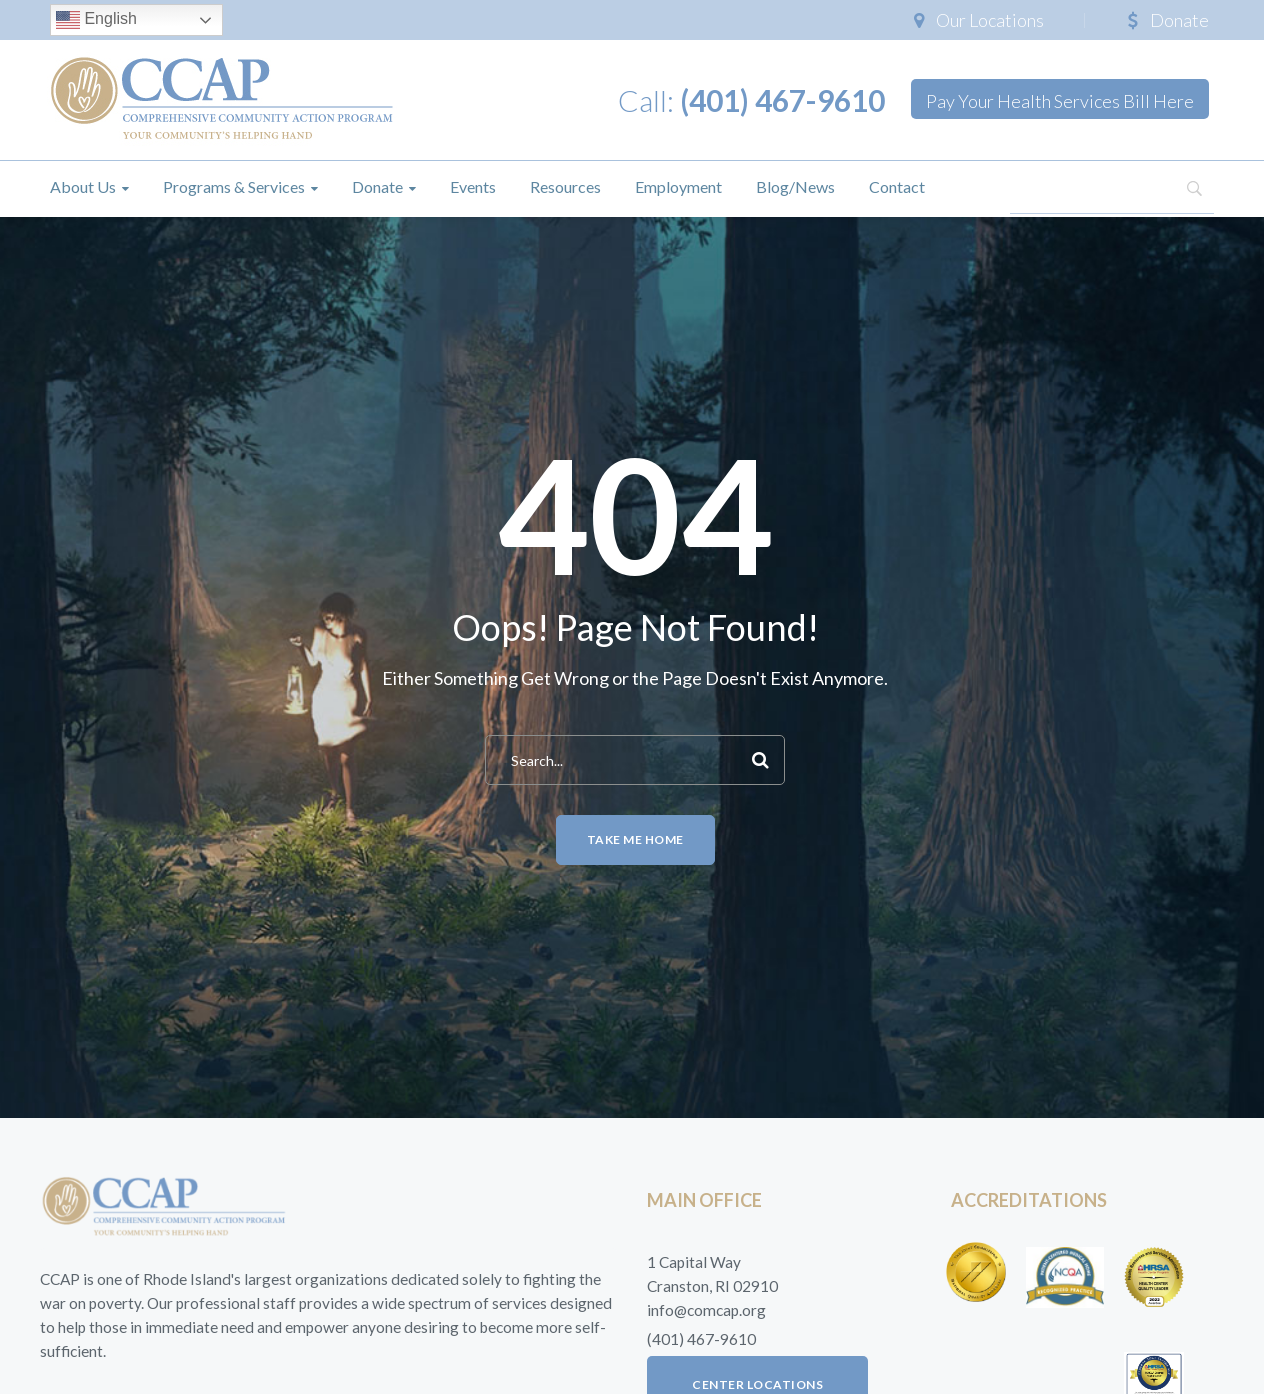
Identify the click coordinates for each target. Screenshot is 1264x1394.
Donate (1179, 20)
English (96, 20)
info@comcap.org (706, 1310)
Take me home (635, 839)
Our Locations (990, 20)
